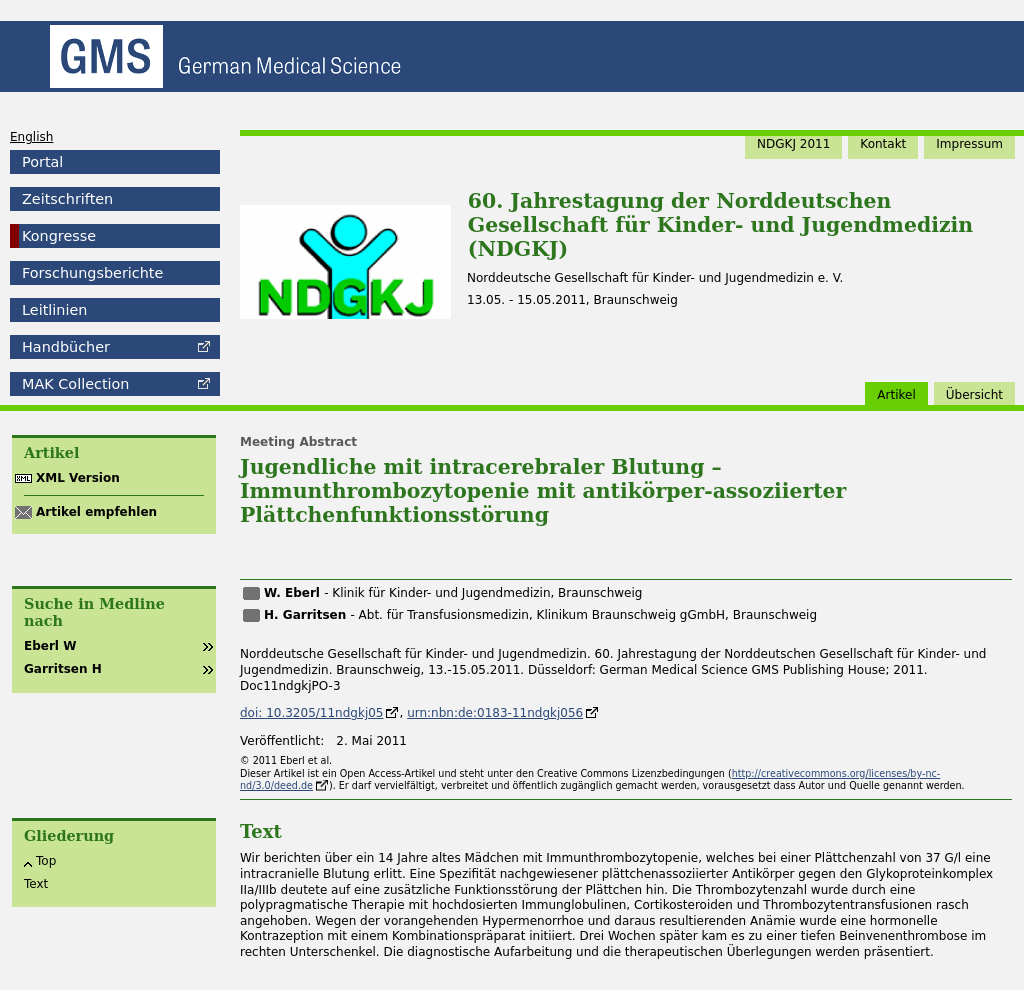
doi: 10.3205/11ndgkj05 (311, 713)
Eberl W (50, 646)
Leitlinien (54, 310)
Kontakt (883, 144)
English (31, 137)
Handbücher (66, 347)
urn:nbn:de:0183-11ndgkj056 (495, 713)
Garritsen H (63, 669)
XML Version (78, 478)
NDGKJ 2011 (793, 144)
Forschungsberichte (92, 273)
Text (36, 884)
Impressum (969, 144)
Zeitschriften (67, 199)
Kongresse (59, 236)
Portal (42, 162)
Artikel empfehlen (96, 512)
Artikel (896, 395)
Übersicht (974, 395)
